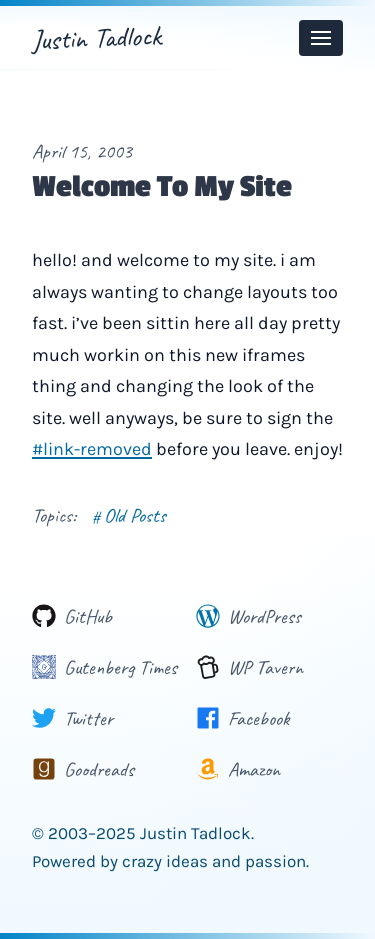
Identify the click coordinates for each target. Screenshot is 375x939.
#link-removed (92, 449)
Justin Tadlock (96, 37)
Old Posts (129, 515)
